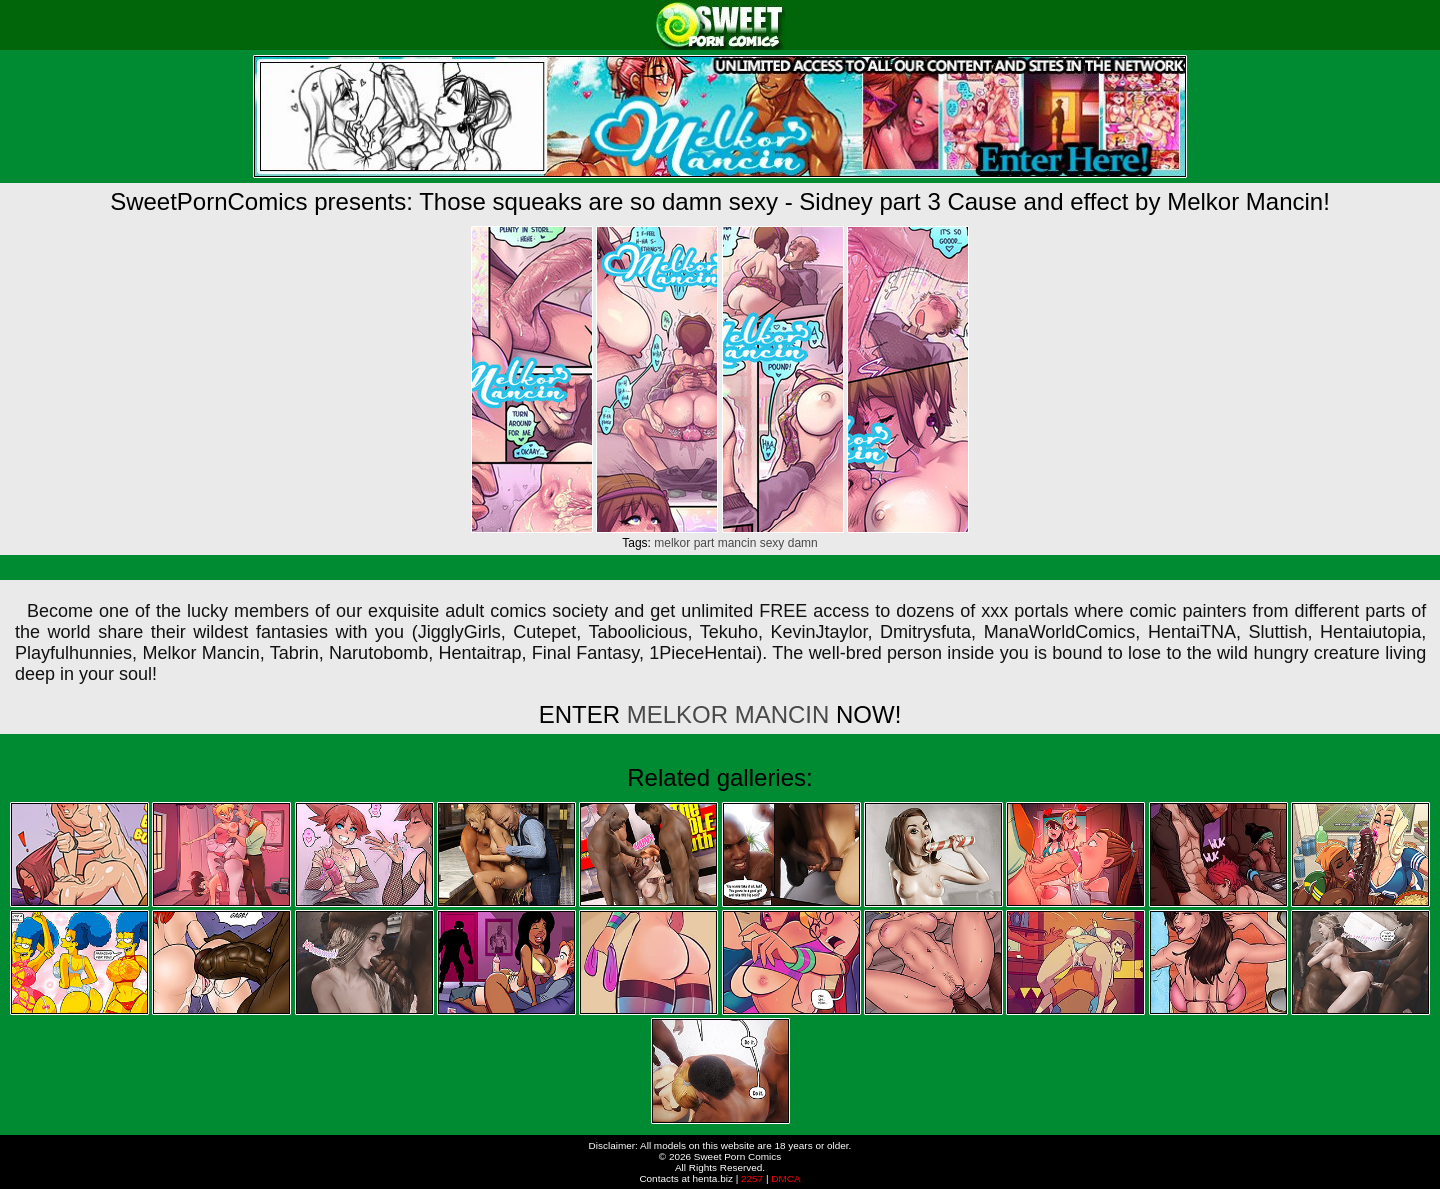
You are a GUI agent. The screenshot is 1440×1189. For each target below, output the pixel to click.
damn (803, 543)
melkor (672, 543)
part (704, 543)
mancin (737, 543)
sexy (772, 543)
